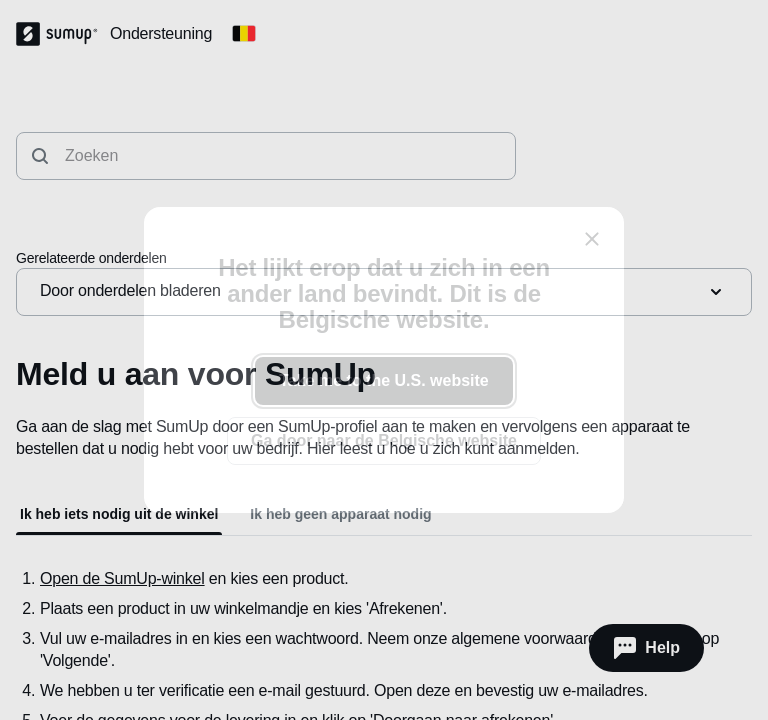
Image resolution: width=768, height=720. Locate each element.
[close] (592, 239)
